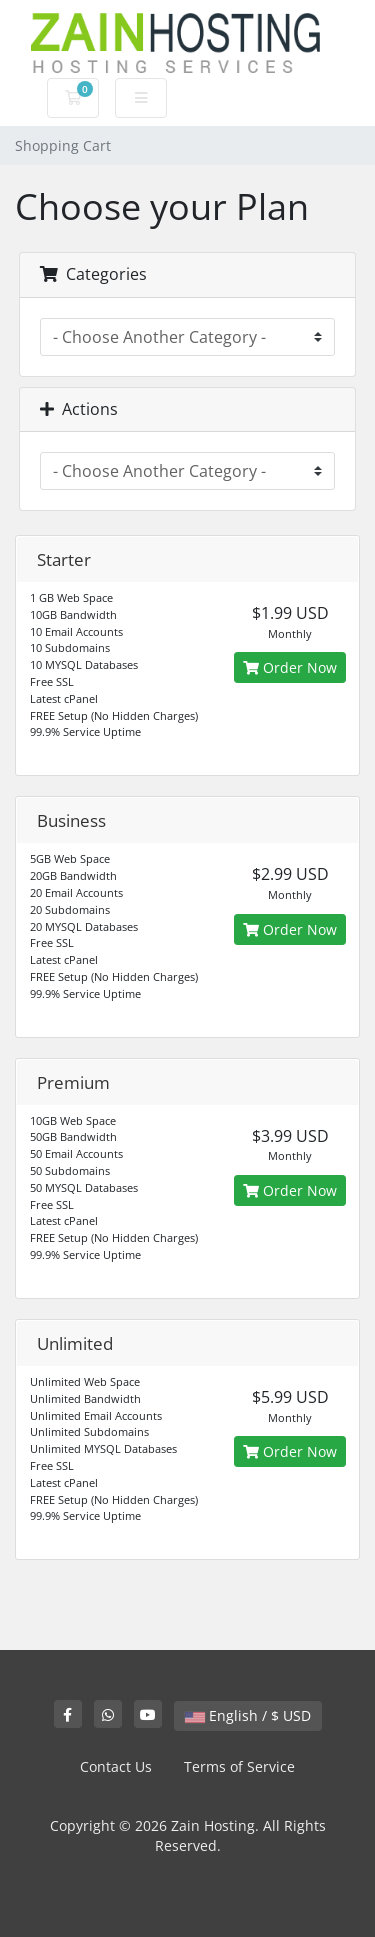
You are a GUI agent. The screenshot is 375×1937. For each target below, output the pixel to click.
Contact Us (116, 1766)
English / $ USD (248, 1715)
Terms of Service (239, 1766)
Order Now (290, 667)
